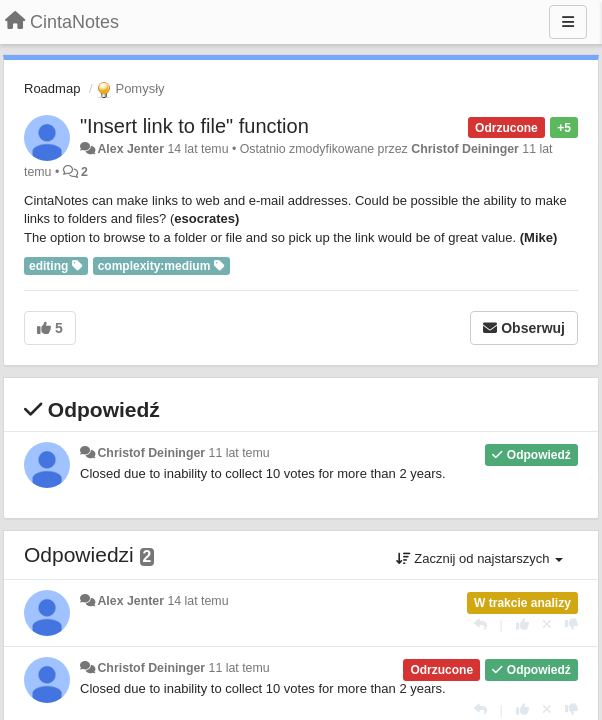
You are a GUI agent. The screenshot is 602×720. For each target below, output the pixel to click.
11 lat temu (239, 453)
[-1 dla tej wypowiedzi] (571, 624)
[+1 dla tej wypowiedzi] (522, 624)
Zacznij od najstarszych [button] (479, 558)
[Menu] (568, 22)
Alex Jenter (130, 149)
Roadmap (52, 88)
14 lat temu (197, 601)
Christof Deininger (465, 149)
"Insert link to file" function (194, 126)
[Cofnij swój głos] (547, 624)
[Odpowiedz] (480, 624)
